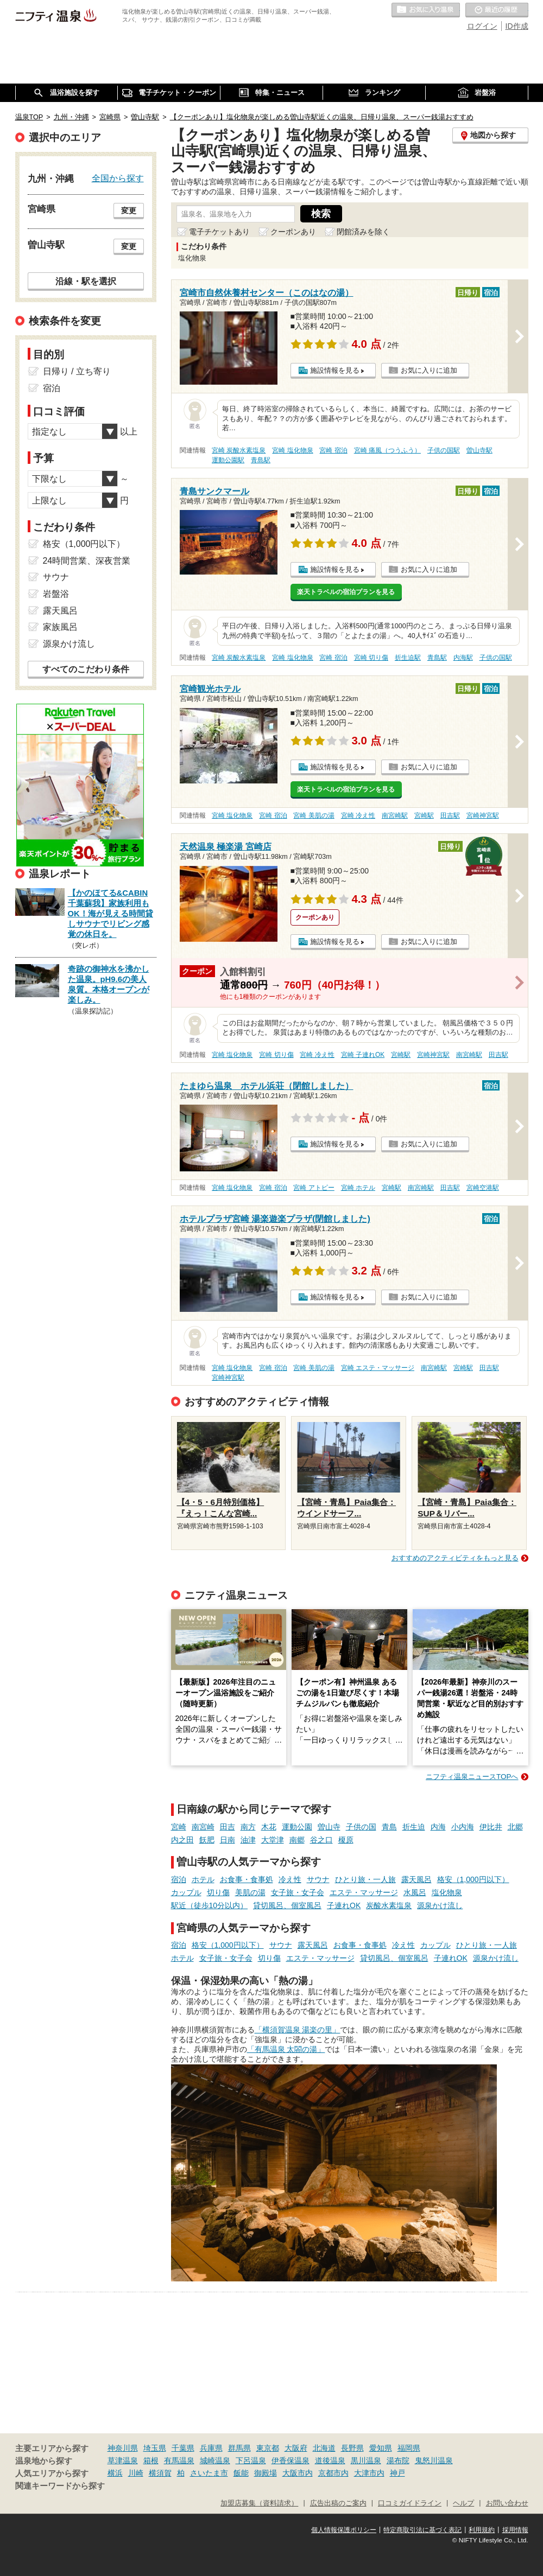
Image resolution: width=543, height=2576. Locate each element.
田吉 (227, 1826)
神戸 (397, 2473)
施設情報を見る (334, 370)
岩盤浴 (56, 593)
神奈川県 (123, 2448)
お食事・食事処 (246, 1879)
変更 (128, 210)
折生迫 (413, 1826)
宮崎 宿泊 (333, 450)
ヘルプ (463, 2503)
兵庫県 (211, 2448)
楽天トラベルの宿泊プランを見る (346, 592)
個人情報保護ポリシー (343, 2530)
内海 (438, 1826)
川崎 (135, 2473)
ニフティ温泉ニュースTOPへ (472, 1776)
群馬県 (239, 2448)
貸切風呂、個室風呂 (287, 1905)
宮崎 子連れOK (362, 1055)
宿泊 (178, 1879)
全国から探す (118, 178)
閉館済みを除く (363, 231)
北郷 (515, 1826)
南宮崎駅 (395, 815)
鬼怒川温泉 (434, 2460)
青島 (389, 1826)
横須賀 (160, 2473)
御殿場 (265, 2473)
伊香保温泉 (291, 2460)
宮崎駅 (424, 815)
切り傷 (218, 1892)
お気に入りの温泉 (426, 10)
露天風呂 (416, 1879)
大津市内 (369, 2473)
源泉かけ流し (440, 1905)
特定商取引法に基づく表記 (422, 2530)
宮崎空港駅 (482, 1187)
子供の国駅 (443, 450)
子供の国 (361, 1826)
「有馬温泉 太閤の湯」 (286, 2049)
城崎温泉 (215, 2460)
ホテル (203, 1879)
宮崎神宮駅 (482, 815)
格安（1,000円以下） (473, 1879)
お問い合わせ (507, 2503)
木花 (268, 1826)
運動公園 (297, 1826)
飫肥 (206, 1839)
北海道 (324, 2448)
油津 (248, 1839)
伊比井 (490, 1826)
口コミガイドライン (409, 2503)
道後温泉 (330, 2460)
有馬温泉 (179, 2460)
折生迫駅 (408, 657)
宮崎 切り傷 (371, 657)
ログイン (482, 26)
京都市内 (333, 2473)
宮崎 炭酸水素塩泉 (239, 450)
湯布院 (398, 2460)
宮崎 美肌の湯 (313, 815)
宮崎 (178, 1826)
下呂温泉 (251, 2460)
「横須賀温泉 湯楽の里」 (297, 2029)
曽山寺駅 (479, 450)
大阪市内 (297, 2473)
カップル (186, 1892)
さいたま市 (209, 2473)
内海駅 (463, 657)
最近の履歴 (496, 10)
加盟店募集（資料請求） (259, 2503)
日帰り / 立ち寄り (77, 371)
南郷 (297, 1839)
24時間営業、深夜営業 (87, 560)
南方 (248, 1826)
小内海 (462, 1826)
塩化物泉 (447, 1892)
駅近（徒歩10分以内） (209, 1905)
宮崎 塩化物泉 (292, 450)
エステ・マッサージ (364, 1892)
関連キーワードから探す (60, 2486)
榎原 (345, 1839)
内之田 (182, 1839)
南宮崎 (203, 1826)
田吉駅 (450, 815)
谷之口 (321, 1839)
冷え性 (290, 1879)
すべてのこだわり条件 (85, 669)
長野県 (352, 2448)
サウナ (318, 1879)
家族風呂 (60, 627)
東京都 (267, 2448)
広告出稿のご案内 (338, 2503)
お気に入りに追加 (429, 370)
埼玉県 (154, 2448)
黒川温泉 (366, 2460)
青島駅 (260, 460)
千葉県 (183, 2448)
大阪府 (296, 2448)
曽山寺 (329, 1826)
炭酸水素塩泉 (389, 1905)
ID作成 (517, 26)
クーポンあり (293, 231)
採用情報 (515, 2530)
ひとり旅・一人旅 (365, 1879)
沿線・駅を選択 (85, 281)
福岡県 (408, 2448)
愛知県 (380, 2448)
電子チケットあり (219, 231)
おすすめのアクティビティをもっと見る (455, 1558)
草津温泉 (123, 2460)
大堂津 (272, 1839)
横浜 (115, 2473)
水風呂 (414, 1892)
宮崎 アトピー (313, 1187)
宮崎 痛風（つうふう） (387, 450)
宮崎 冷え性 (358, 815)
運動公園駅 (228, 460)
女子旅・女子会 (297, 1892)
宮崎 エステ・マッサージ (377, 1368)
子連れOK (344, 1905)
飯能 (241, 2473)
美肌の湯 (250, 1892)
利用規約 (482, 2530)
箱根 (151, 2460)
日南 (227, 1839)
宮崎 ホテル (358, 1187)
